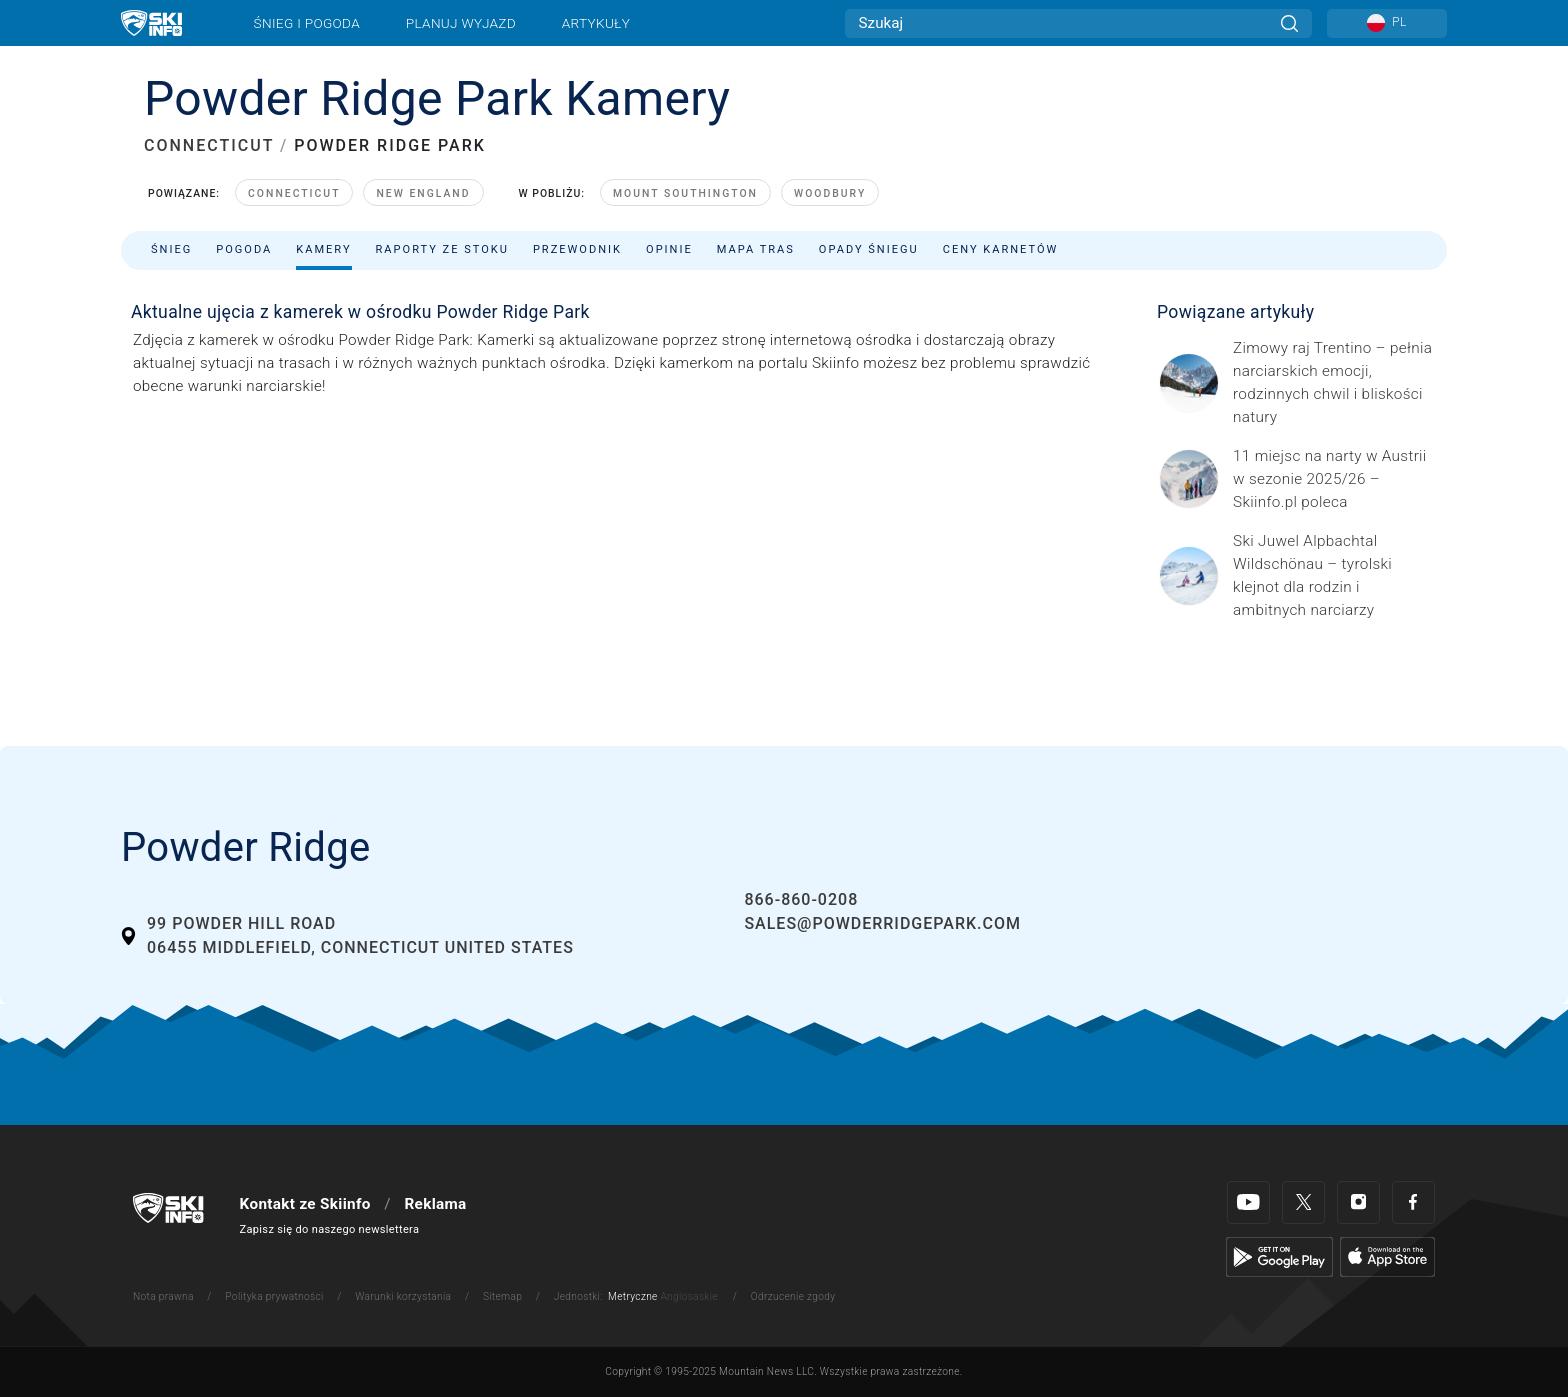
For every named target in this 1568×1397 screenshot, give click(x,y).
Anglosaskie (688, 1296)
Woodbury (830, 193)
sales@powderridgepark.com (882, 923)
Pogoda (244, 249)
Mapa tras (756, 249)
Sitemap (502, 1296)
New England (423, 193)
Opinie (669, 249)
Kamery (323, 249)
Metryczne (633, 1296)
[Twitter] (1303, 1202)
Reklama (435, 1204)
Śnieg (171, 249)
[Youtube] (1248, 1202)
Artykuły (596, 23)
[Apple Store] (1387, 1256)
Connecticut (294, 193)
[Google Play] (1279, 1256)
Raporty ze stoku (442, 249)
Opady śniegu (869, 249)
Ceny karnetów (1001, 249)
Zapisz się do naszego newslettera (330, 1229)
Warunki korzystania (403, 1296)
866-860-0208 (801, 899)
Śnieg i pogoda (307, 23)
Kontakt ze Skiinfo (305, 1204)
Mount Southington (685, 193)
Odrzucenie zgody (793, 1296)
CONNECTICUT (209, 145)
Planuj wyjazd (461, 23)
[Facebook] (1413, 1202)
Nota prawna (163, 1296)
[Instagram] (1358, 1202)
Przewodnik (577, 249)
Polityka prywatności (274, 1296)
